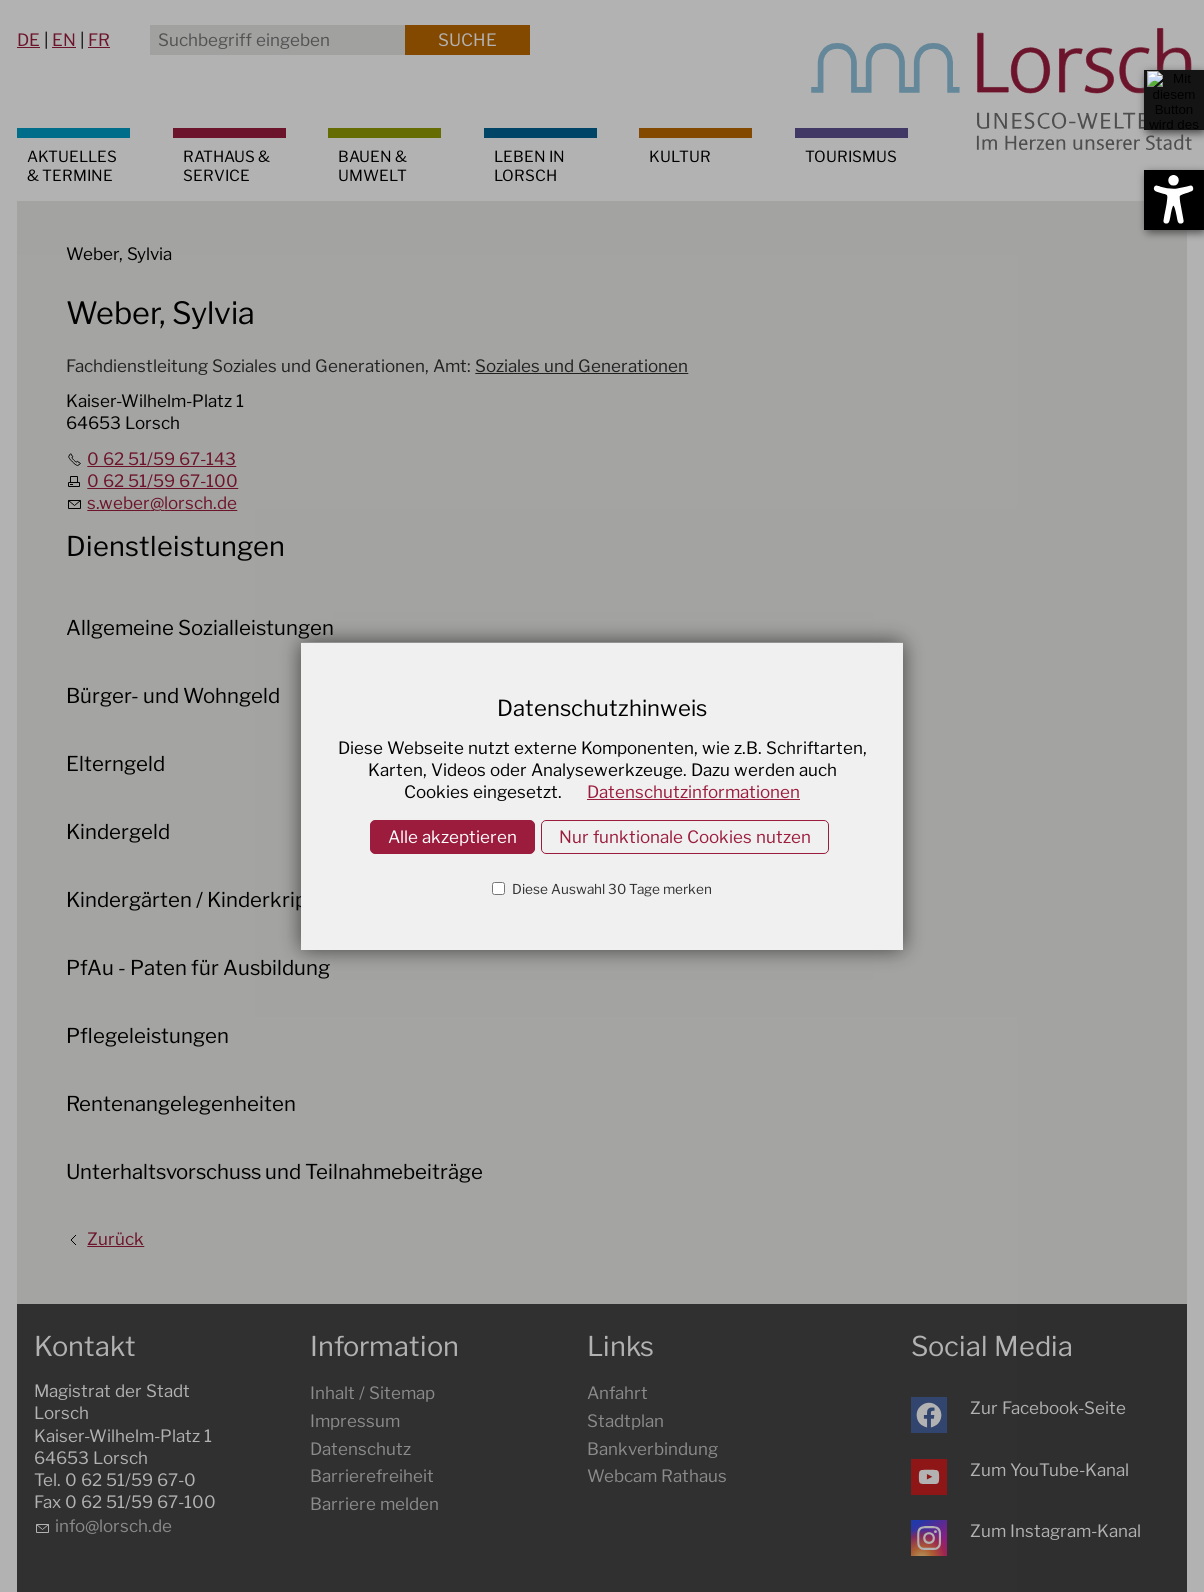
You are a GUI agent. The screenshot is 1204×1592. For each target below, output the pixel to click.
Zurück (115, 1239)
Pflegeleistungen (147, 1035)
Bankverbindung (652, 1449)
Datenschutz (360, 1449)
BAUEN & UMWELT (372, 166)
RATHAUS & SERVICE (226, 166)
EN (64, 40)
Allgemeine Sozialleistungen (200, 627)
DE (28, 40)
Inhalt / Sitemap (372, 1393)
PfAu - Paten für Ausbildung (198, 967)
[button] (929, 1415)
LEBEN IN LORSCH (529, 166)
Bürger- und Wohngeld (173, 695)
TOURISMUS (851, 156)
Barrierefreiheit (372, 1476)
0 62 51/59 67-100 (162, 481)
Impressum (355, 1421)
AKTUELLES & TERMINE (72, 166)
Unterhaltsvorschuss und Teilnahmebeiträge (274, 1171)
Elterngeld (115, 763)
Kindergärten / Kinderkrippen (204, 899)
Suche (467, 40)
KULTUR (680, 156)
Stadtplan (625, 1421)
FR (99, 40)
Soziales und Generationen (581, 366)
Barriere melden (374, 1504)
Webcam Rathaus (657, 1476)
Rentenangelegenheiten (181, 1103)
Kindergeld (118, 831)
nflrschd (113, 1526)
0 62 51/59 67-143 (161, 459)
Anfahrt (617, 1393)
